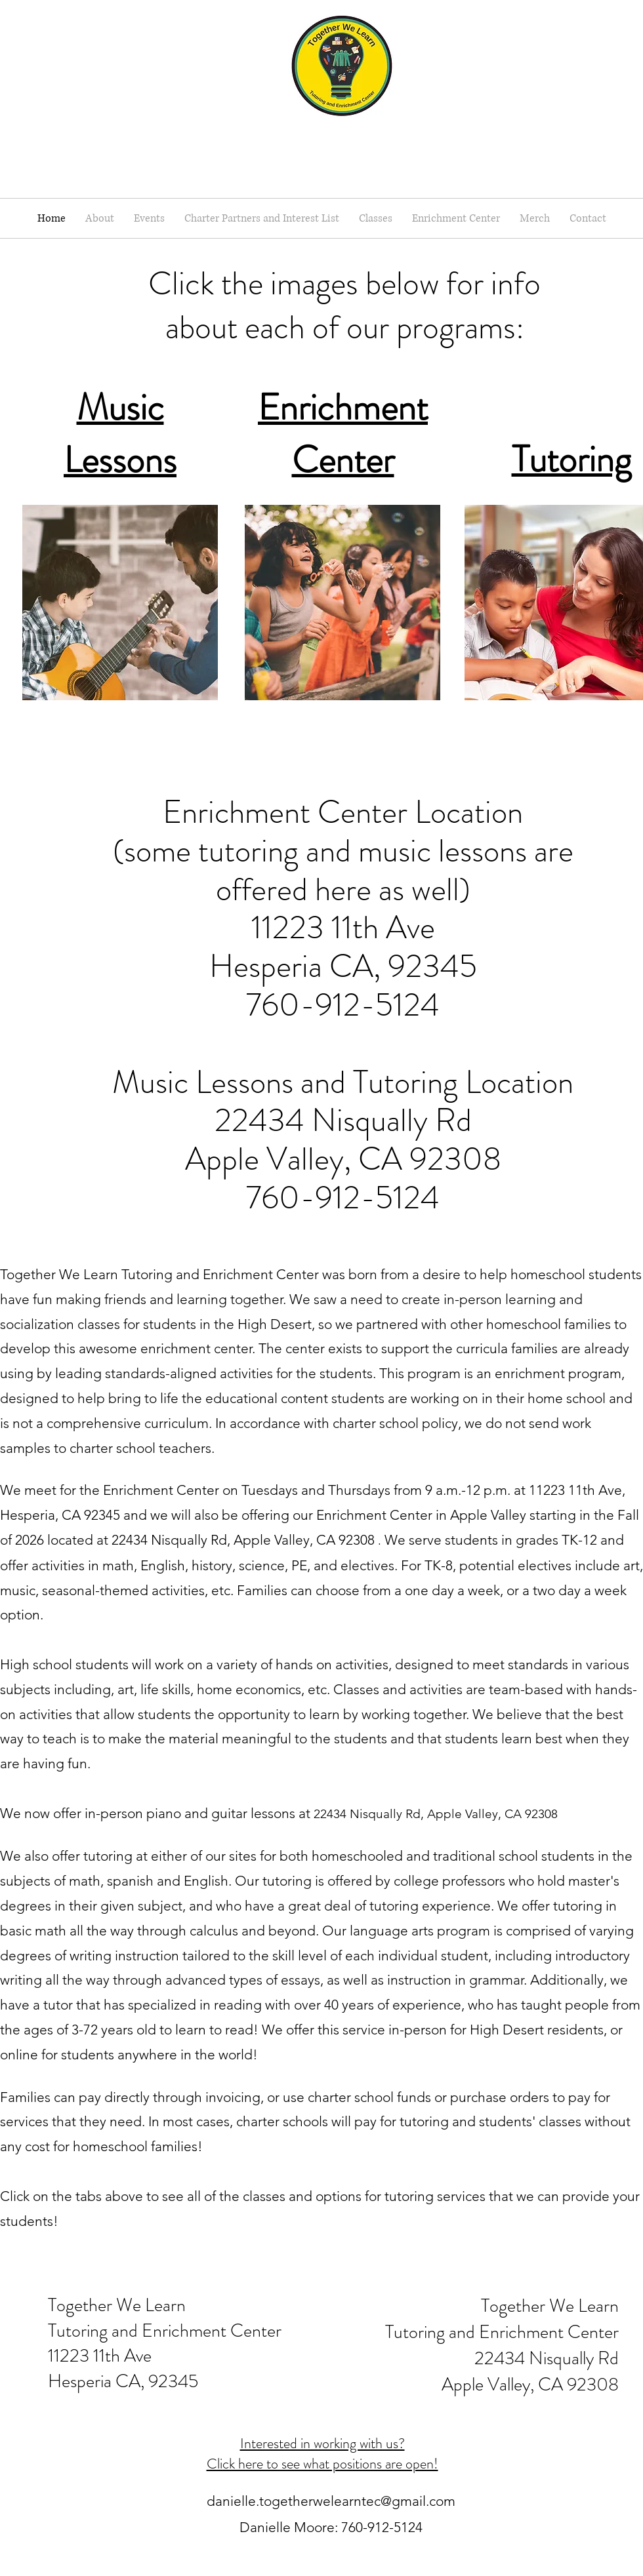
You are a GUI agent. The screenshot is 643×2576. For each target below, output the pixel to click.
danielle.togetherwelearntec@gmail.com (331, 2501)
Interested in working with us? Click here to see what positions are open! (322, 2453)
